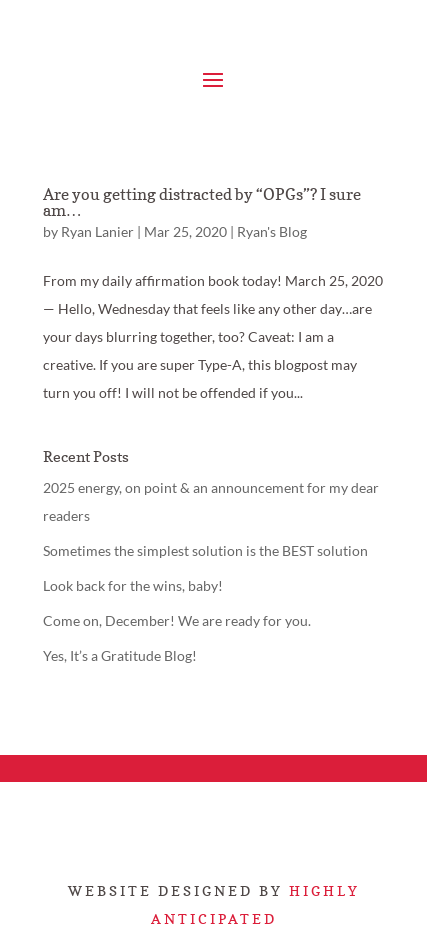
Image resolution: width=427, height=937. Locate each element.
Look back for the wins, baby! (133, 585)
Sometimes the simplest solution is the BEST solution (205, 550)
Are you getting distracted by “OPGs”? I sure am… (202, 202)
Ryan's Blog (272, 231)
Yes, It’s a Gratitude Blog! (120, 655)
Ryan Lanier (97, 231)
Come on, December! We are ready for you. (177, 620)
